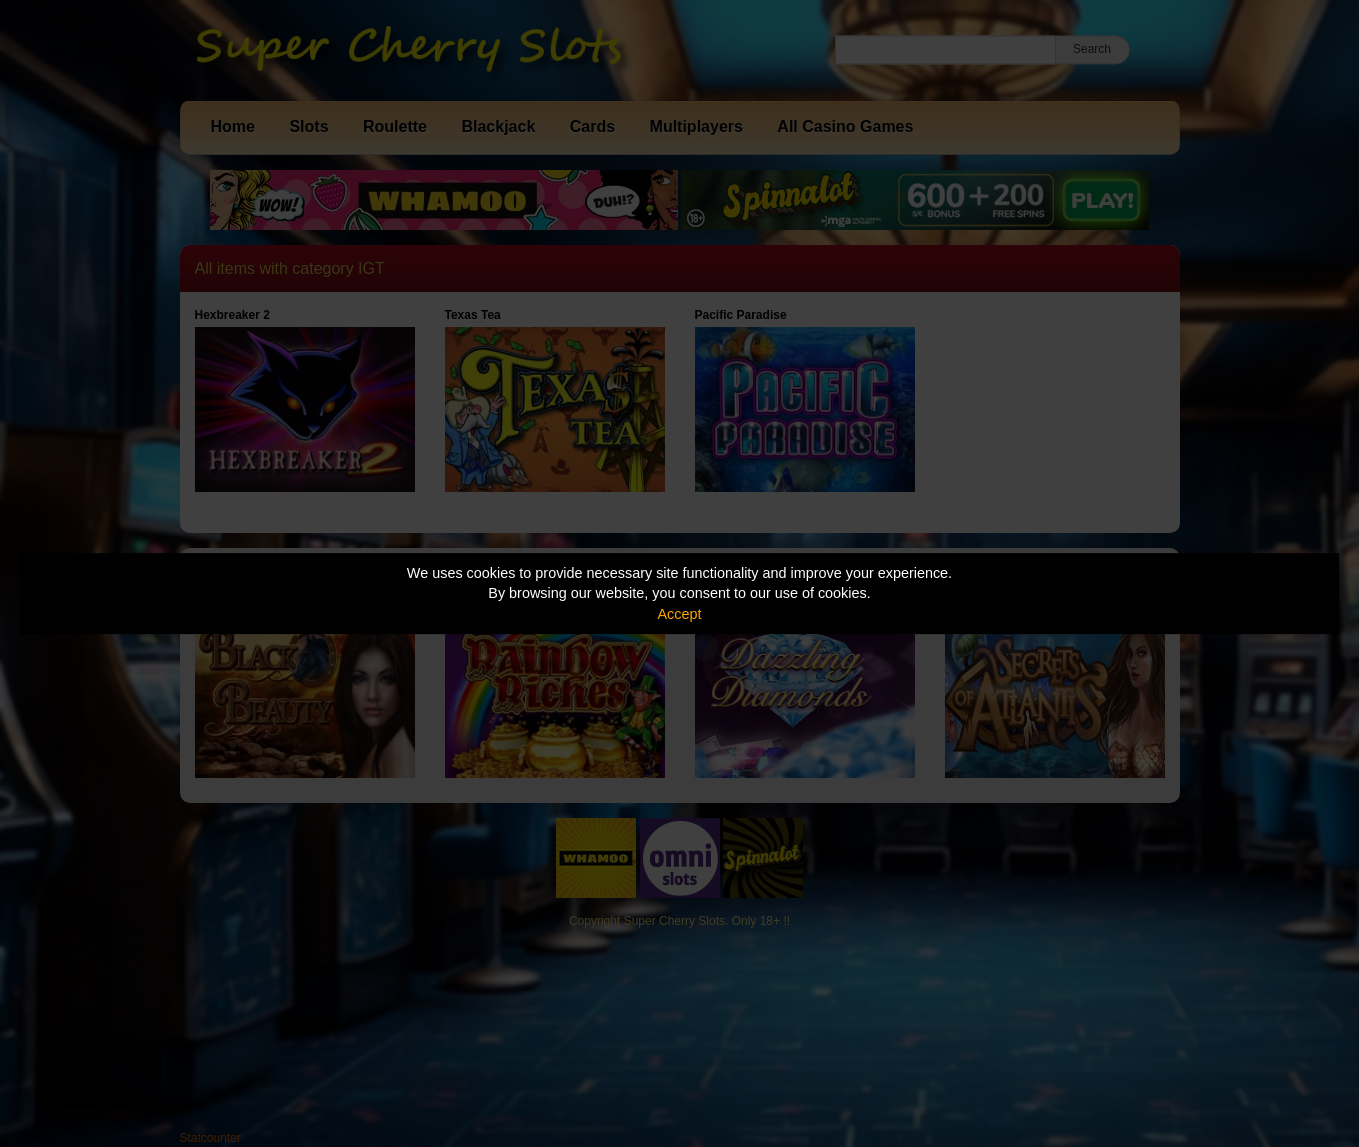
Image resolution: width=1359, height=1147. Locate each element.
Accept (680, 614)
